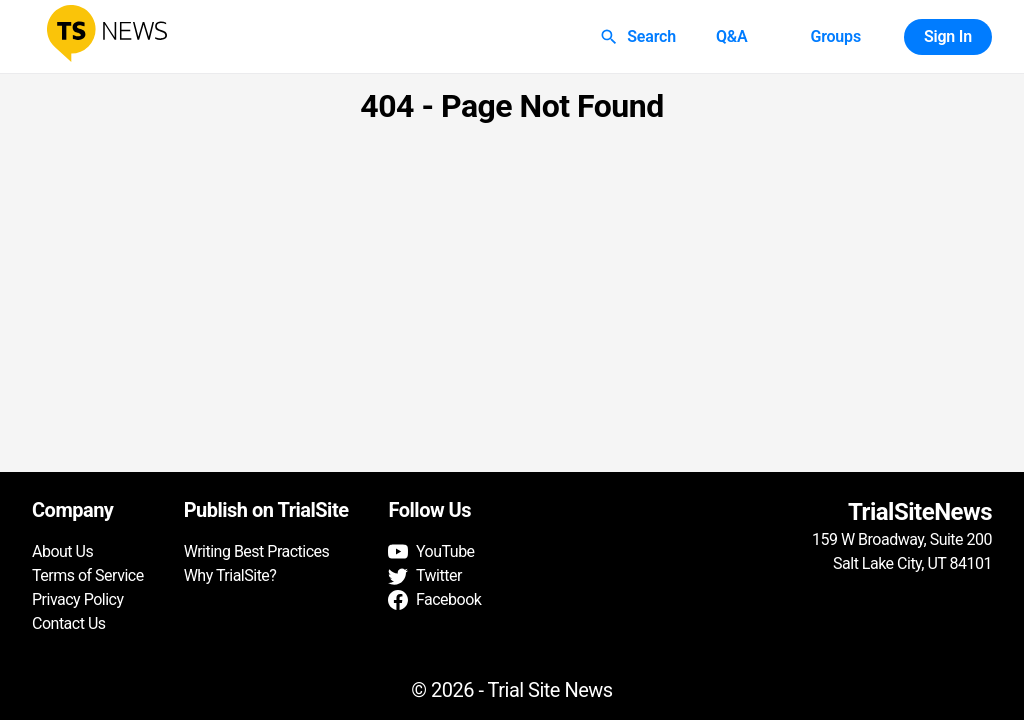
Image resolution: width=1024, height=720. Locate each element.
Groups (835, 37)
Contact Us (69, 623)
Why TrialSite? (230, 575)
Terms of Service (88, 575)
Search (639, 37)
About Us (62, 551)
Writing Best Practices (257, 551)
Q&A (732, 37)
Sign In (948, 37)
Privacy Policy (78, 599)
